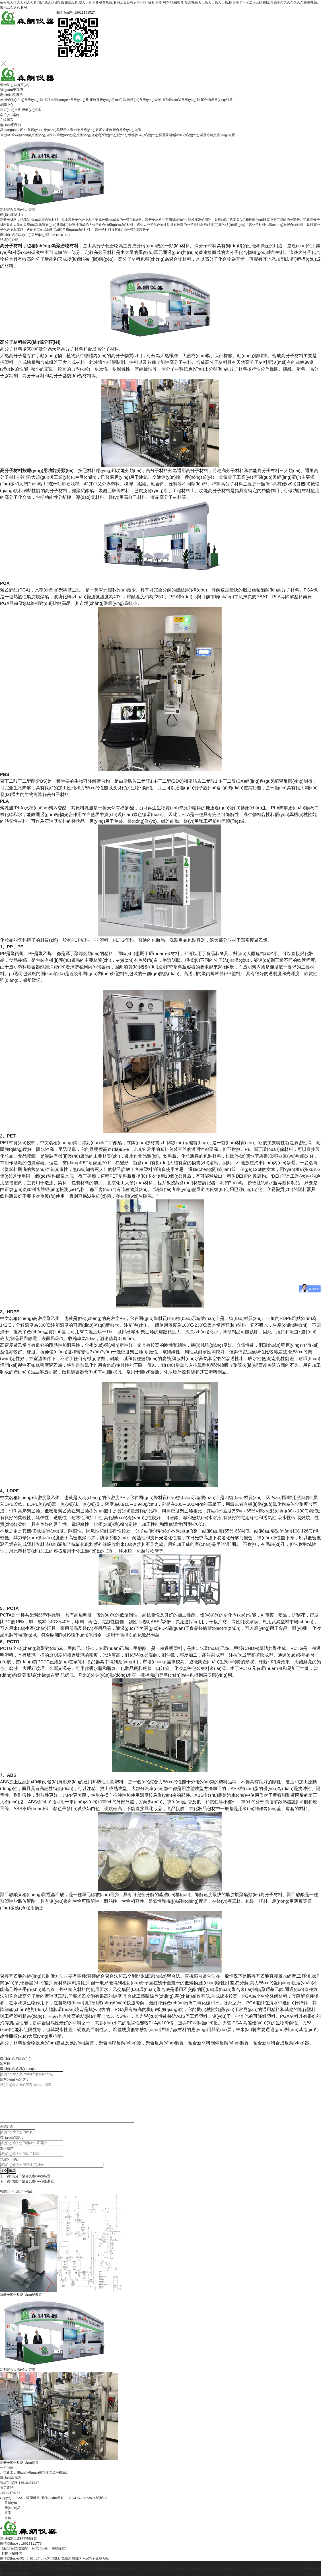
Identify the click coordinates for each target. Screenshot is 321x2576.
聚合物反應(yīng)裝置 (217, 100)
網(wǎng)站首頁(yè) (14, 85)
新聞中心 (6, 105)
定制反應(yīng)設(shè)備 (108, 100)
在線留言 (6, 120)
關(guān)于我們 (11, 90)
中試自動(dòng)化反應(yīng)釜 (66, 100)
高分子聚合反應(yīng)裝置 (31, 2176)
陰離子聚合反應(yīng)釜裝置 (32, 2181)
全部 (3, 135)
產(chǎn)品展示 (11, 95)
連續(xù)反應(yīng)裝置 (144, 100)
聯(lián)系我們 (10, 125)
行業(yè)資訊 (31, 110)
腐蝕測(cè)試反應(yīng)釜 (181, 100)
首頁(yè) (33, 130)
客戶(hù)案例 (9, 115)
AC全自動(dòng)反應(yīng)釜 (22, 100)
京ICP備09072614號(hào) (87, 2498)
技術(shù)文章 (10, 110)
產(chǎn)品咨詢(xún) (15, 235)
